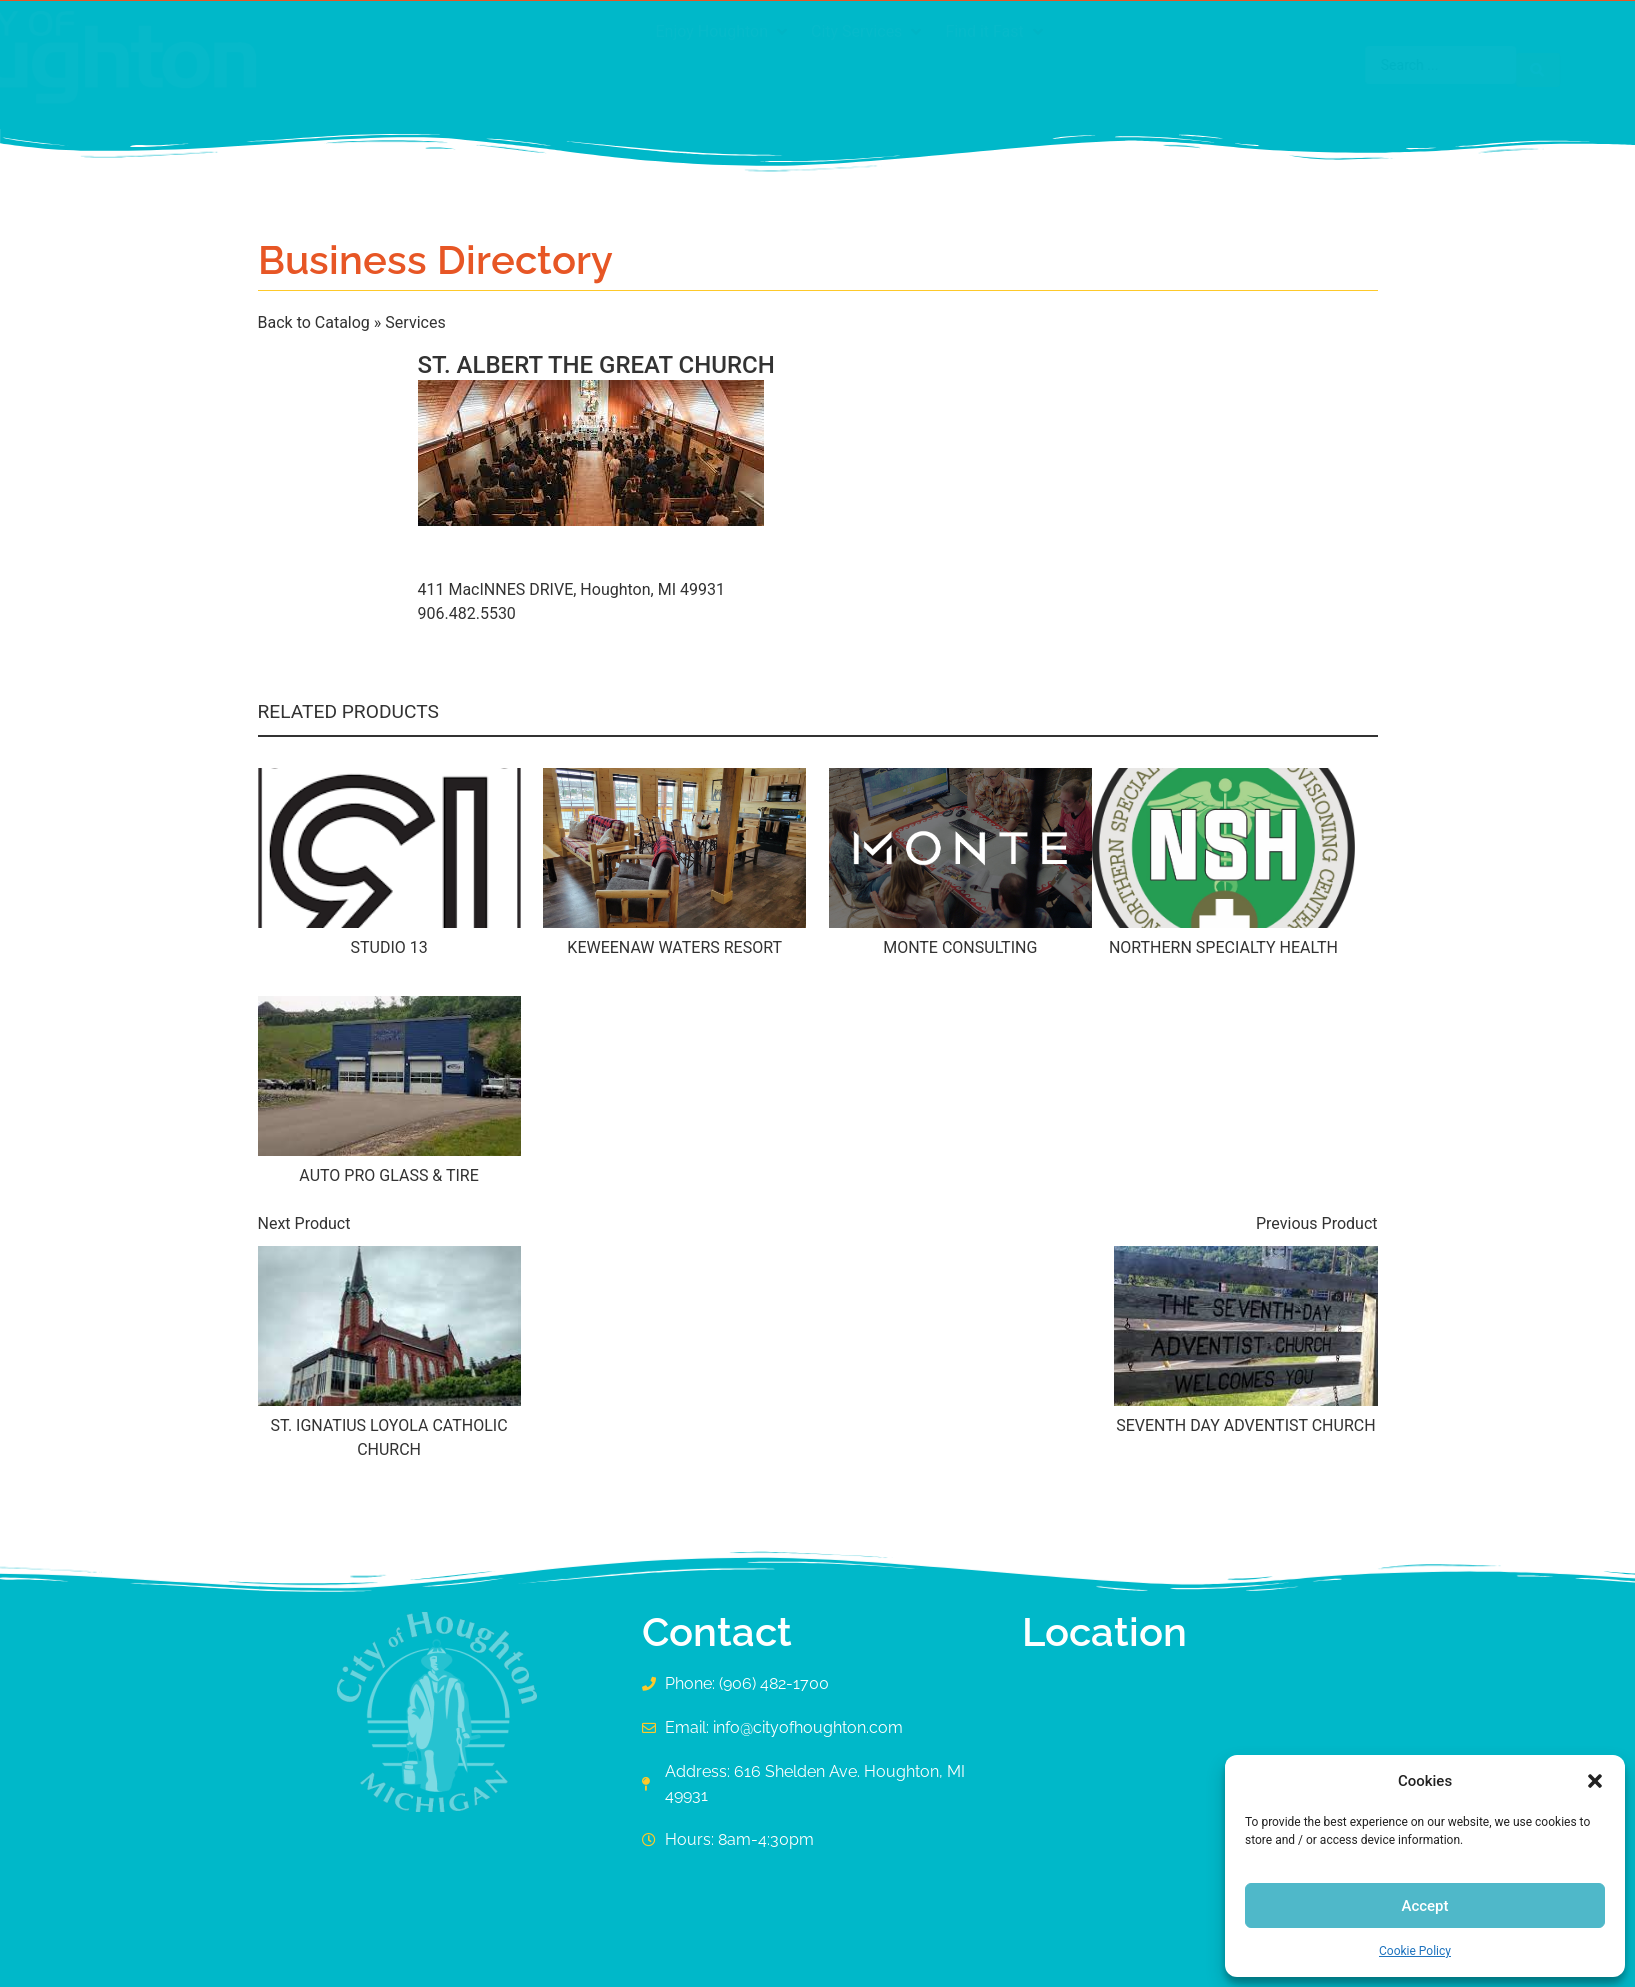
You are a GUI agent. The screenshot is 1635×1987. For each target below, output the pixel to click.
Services (415, 322)
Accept (1424, 1906)
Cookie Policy (1415, 1951)
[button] (1595, 1781)
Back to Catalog (316, 322)
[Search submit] (1348, 65)
